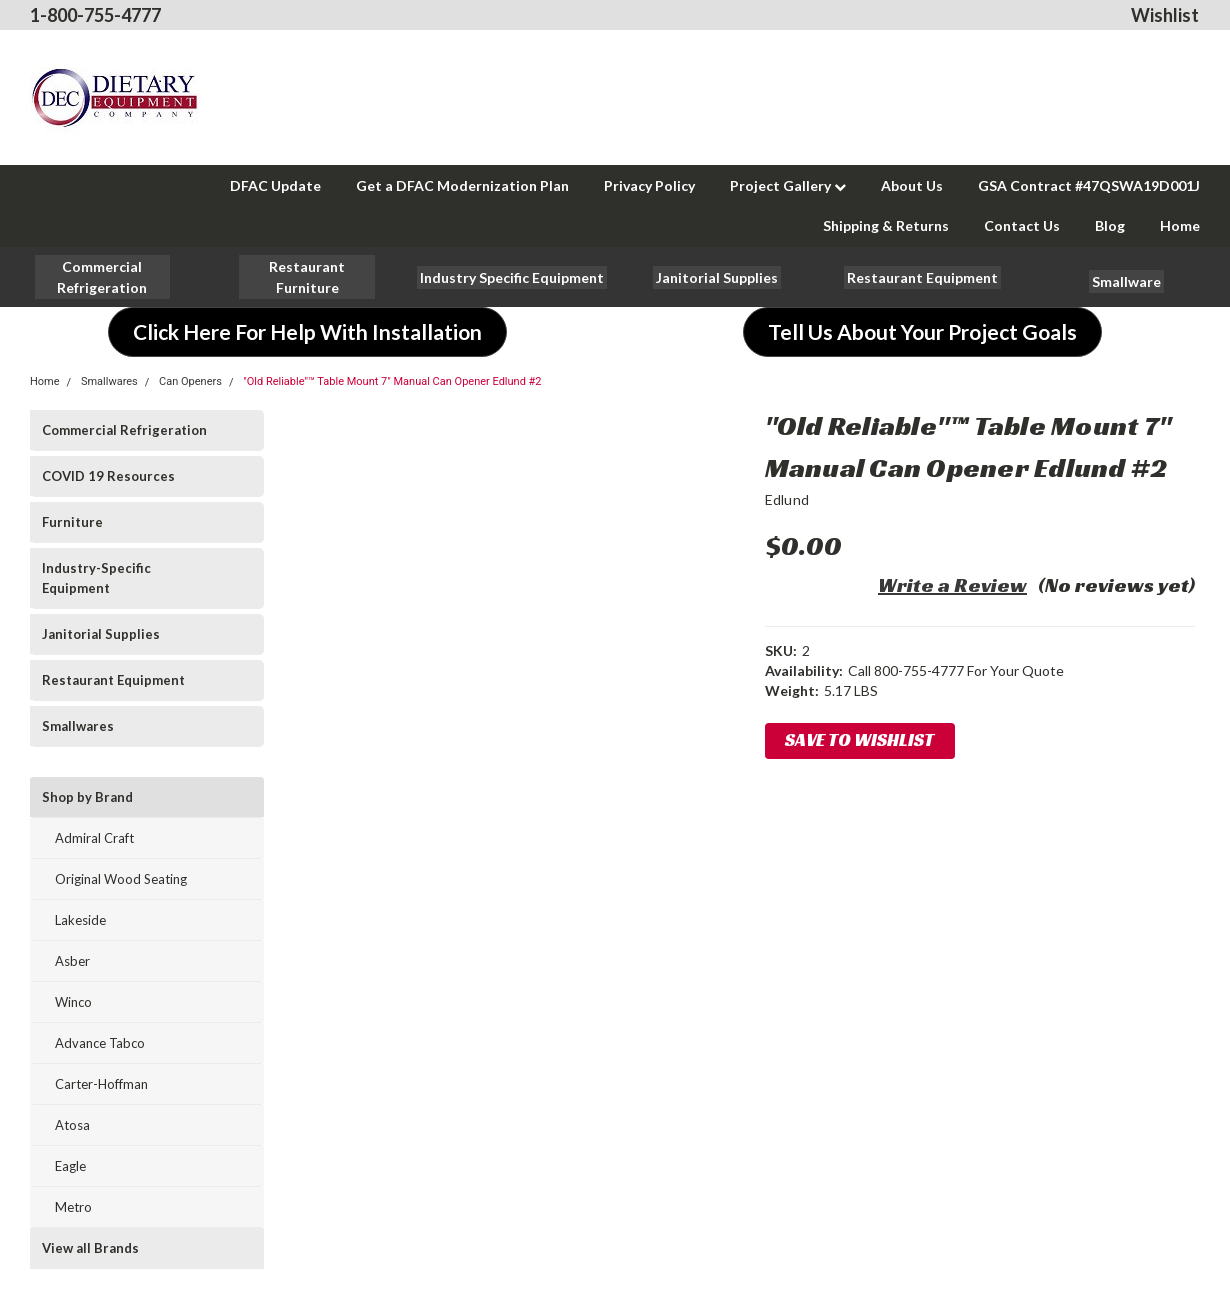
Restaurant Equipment (113, 680)
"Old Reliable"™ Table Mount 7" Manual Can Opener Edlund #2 (392, 381)
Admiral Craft (94, 838)
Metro (73, 1207)
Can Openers (190, 381)
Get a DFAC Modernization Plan (462, 185)
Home (1180, 225)
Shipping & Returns (886, 225)
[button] (307, 277)
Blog (1110, 225)
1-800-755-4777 (95, 15)
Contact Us (1022, 225)
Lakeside (80, 920)
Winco (73, 1002)
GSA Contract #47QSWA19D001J (1089, 185)
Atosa (72, 1125)
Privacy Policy (649, 185)
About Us (912, 185)
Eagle (70, 1166)
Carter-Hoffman (101, 1084)
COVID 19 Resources (108, 476)
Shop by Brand (87, 797)
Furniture (72, 522)
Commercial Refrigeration (124, 430)
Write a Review (952, 585)
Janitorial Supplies (101, 634)
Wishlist (1165, 15)
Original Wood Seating (121, 879)
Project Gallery (788, 185)
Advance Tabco (100, 1043)
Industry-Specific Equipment (96, 578)
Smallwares (109, 381)
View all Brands (90, 1248)
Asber (72, 961)
